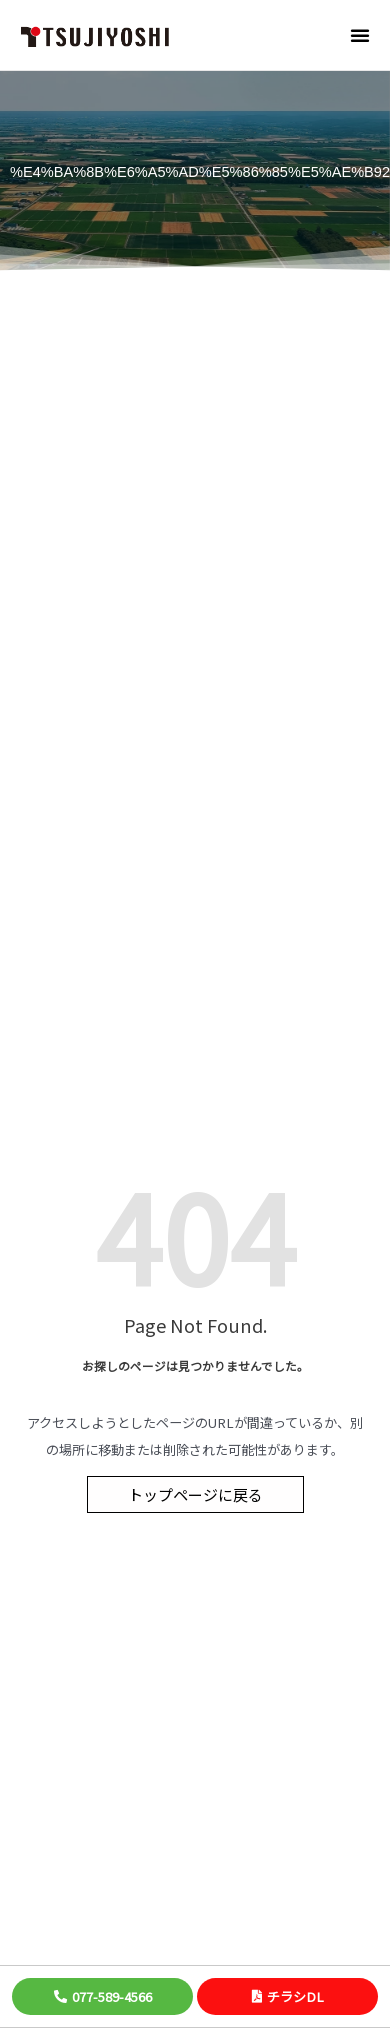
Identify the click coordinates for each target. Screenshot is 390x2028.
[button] (360, 35)
